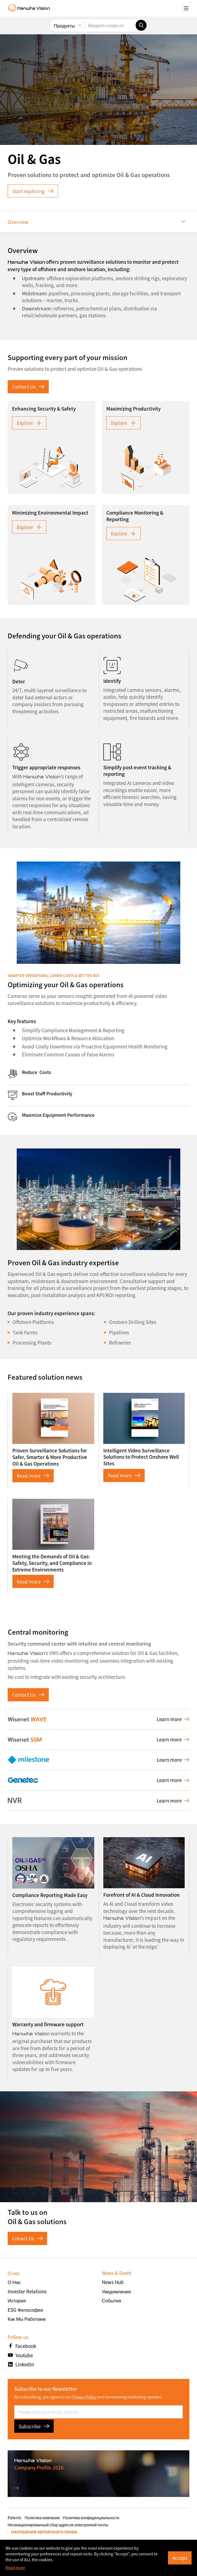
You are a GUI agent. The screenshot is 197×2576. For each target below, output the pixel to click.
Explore (29, 422)
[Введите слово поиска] (110, 25)
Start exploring (32, 191)
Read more (33, 1475)
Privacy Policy (84, 2397)
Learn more (173, 1719)
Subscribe (34, 2426)
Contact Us (28, 386)
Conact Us (27, 2238)
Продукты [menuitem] (64, 25)
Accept (179, 2557)
